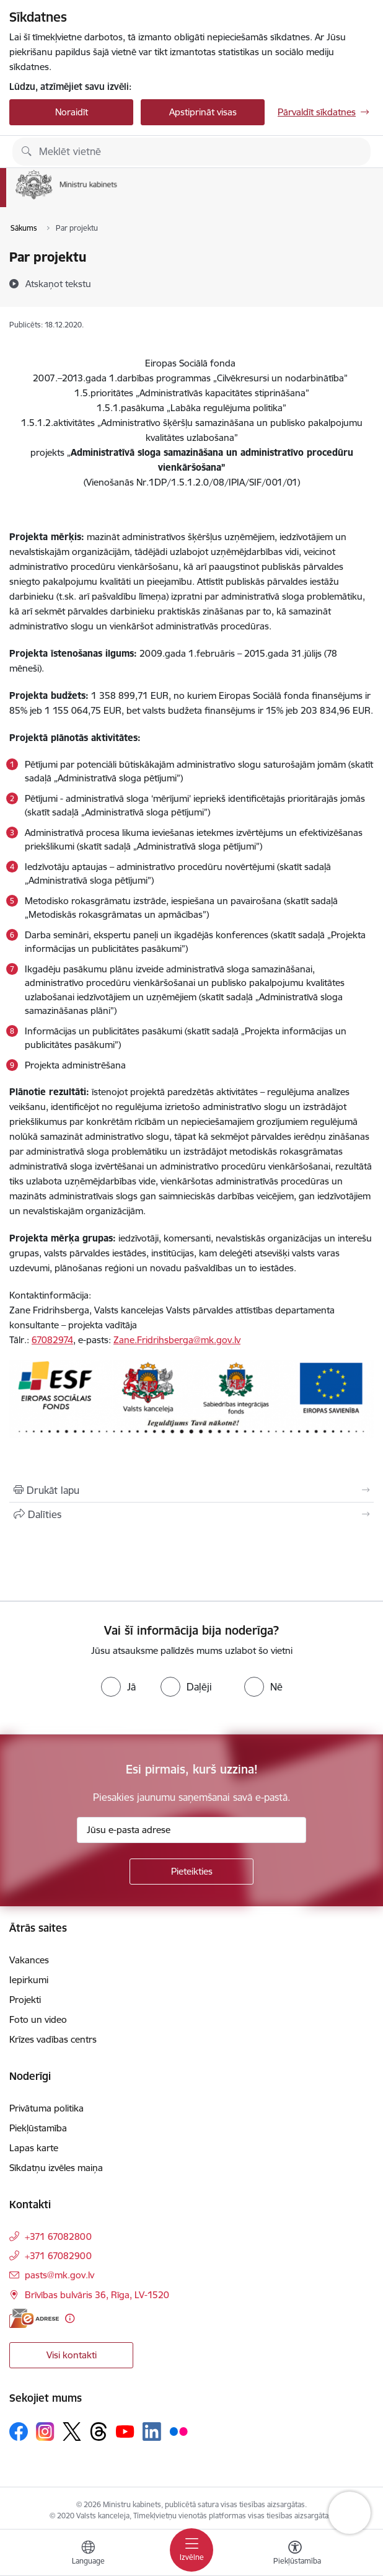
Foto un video (38, 2019)
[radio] (118, 1687)
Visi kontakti (71, 2355)
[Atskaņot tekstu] (58, 283)
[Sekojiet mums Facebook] (18, 2431)
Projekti (25, 1999)
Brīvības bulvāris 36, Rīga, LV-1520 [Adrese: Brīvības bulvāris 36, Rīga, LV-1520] (97, 2295)
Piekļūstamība (38, 2128)
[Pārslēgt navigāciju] (191, 2550)
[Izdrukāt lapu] (191, 1490)
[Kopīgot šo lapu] (191, 1514)
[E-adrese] (34, 2318)
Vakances (29, 1960)
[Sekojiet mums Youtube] (125, 2430)
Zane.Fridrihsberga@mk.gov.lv (176, 1340)
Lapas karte (33, 2148)
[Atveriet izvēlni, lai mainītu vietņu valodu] (88, 2554)
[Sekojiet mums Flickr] (178, 2430)
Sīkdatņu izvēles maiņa (56, 2168)
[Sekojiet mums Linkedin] (152, 2431)
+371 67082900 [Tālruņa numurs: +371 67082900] (58, 2256)
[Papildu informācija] (69, 2318)
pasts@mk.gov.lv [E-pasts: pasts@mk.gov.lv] (59, 2275)
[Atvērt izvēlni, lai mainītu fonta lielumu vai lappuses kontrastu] (295, 2554)
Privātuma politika (46, 2108)
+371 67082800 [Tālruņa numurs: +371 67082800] (58, 2236)
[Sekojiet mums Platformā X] (72, 2431)
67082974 (52, 1340)
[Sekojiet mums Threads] (98, 2431)
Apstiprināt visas (203, 112)
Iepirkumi (28, 1980)
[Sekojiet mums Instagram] (45, 2431)
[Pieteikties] (191, 1872)
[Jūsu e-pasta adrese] (191, 1830)
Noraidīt (71, 112)
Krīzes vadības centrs (53, 2039)
